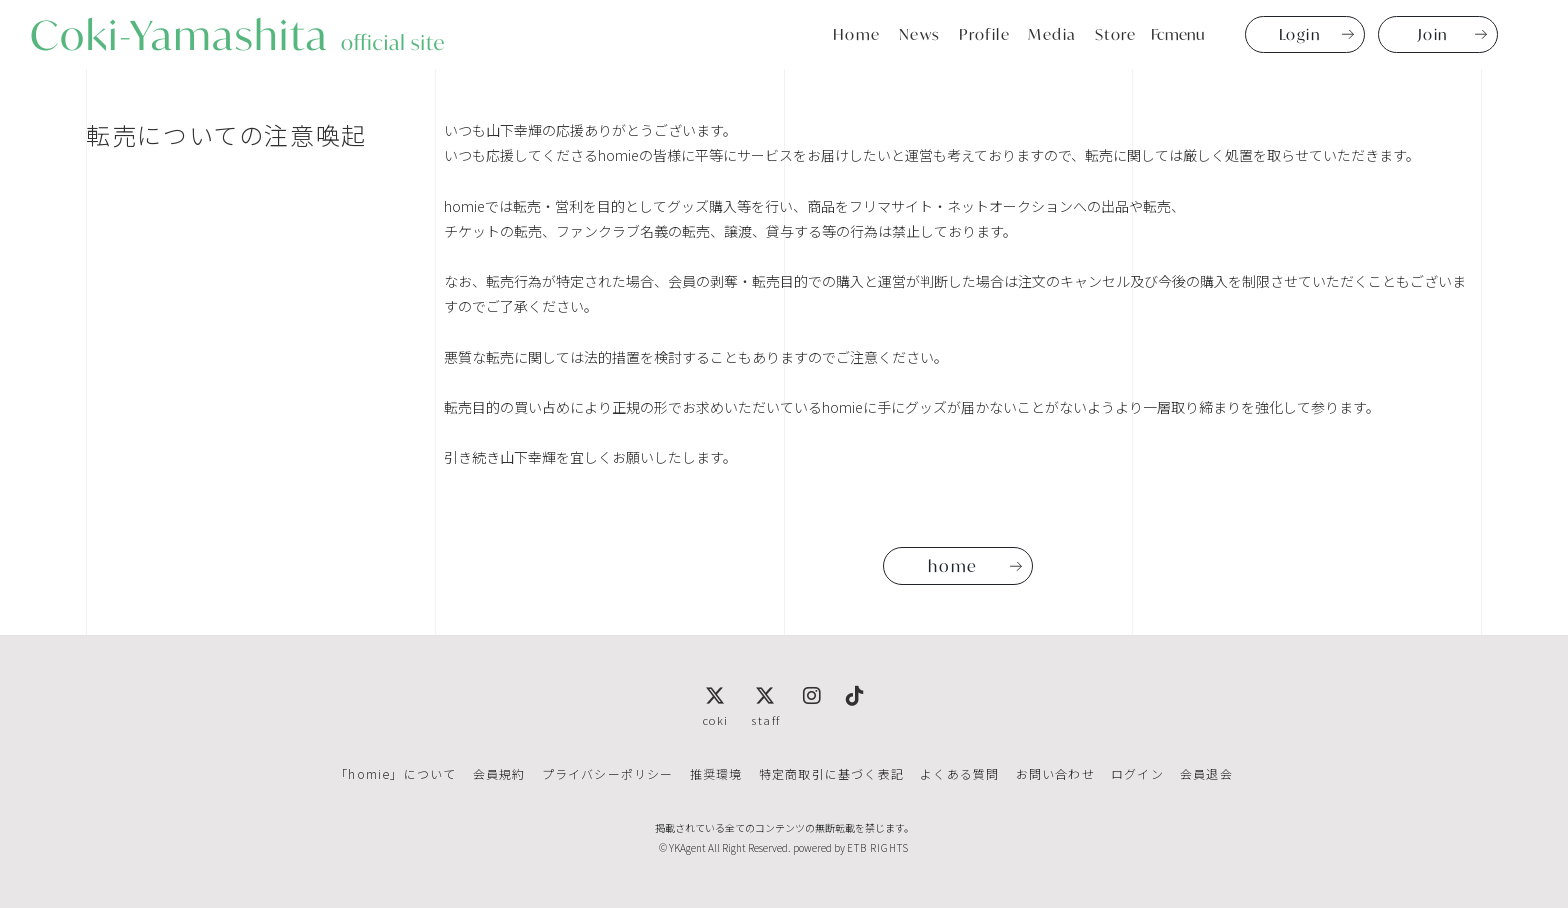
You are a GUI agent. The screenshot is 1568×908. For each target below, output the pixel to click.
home (952, 566)
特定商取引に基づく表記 (831, 773)
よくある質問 (959, 773)
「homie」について (396, 773)
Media (1052, 34)
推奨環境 (716, 773)
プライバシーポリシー (608, 773)
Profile (985, 34)
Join (1433, 34)
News (920, 34)
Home (857, 34)
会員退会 (1205, 773)
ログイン (1136, 773)
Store (1116, 34)
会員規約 (499, 773)
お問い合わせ (1054, 773)
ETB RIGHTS (878, 847)
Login (1300, 34)
